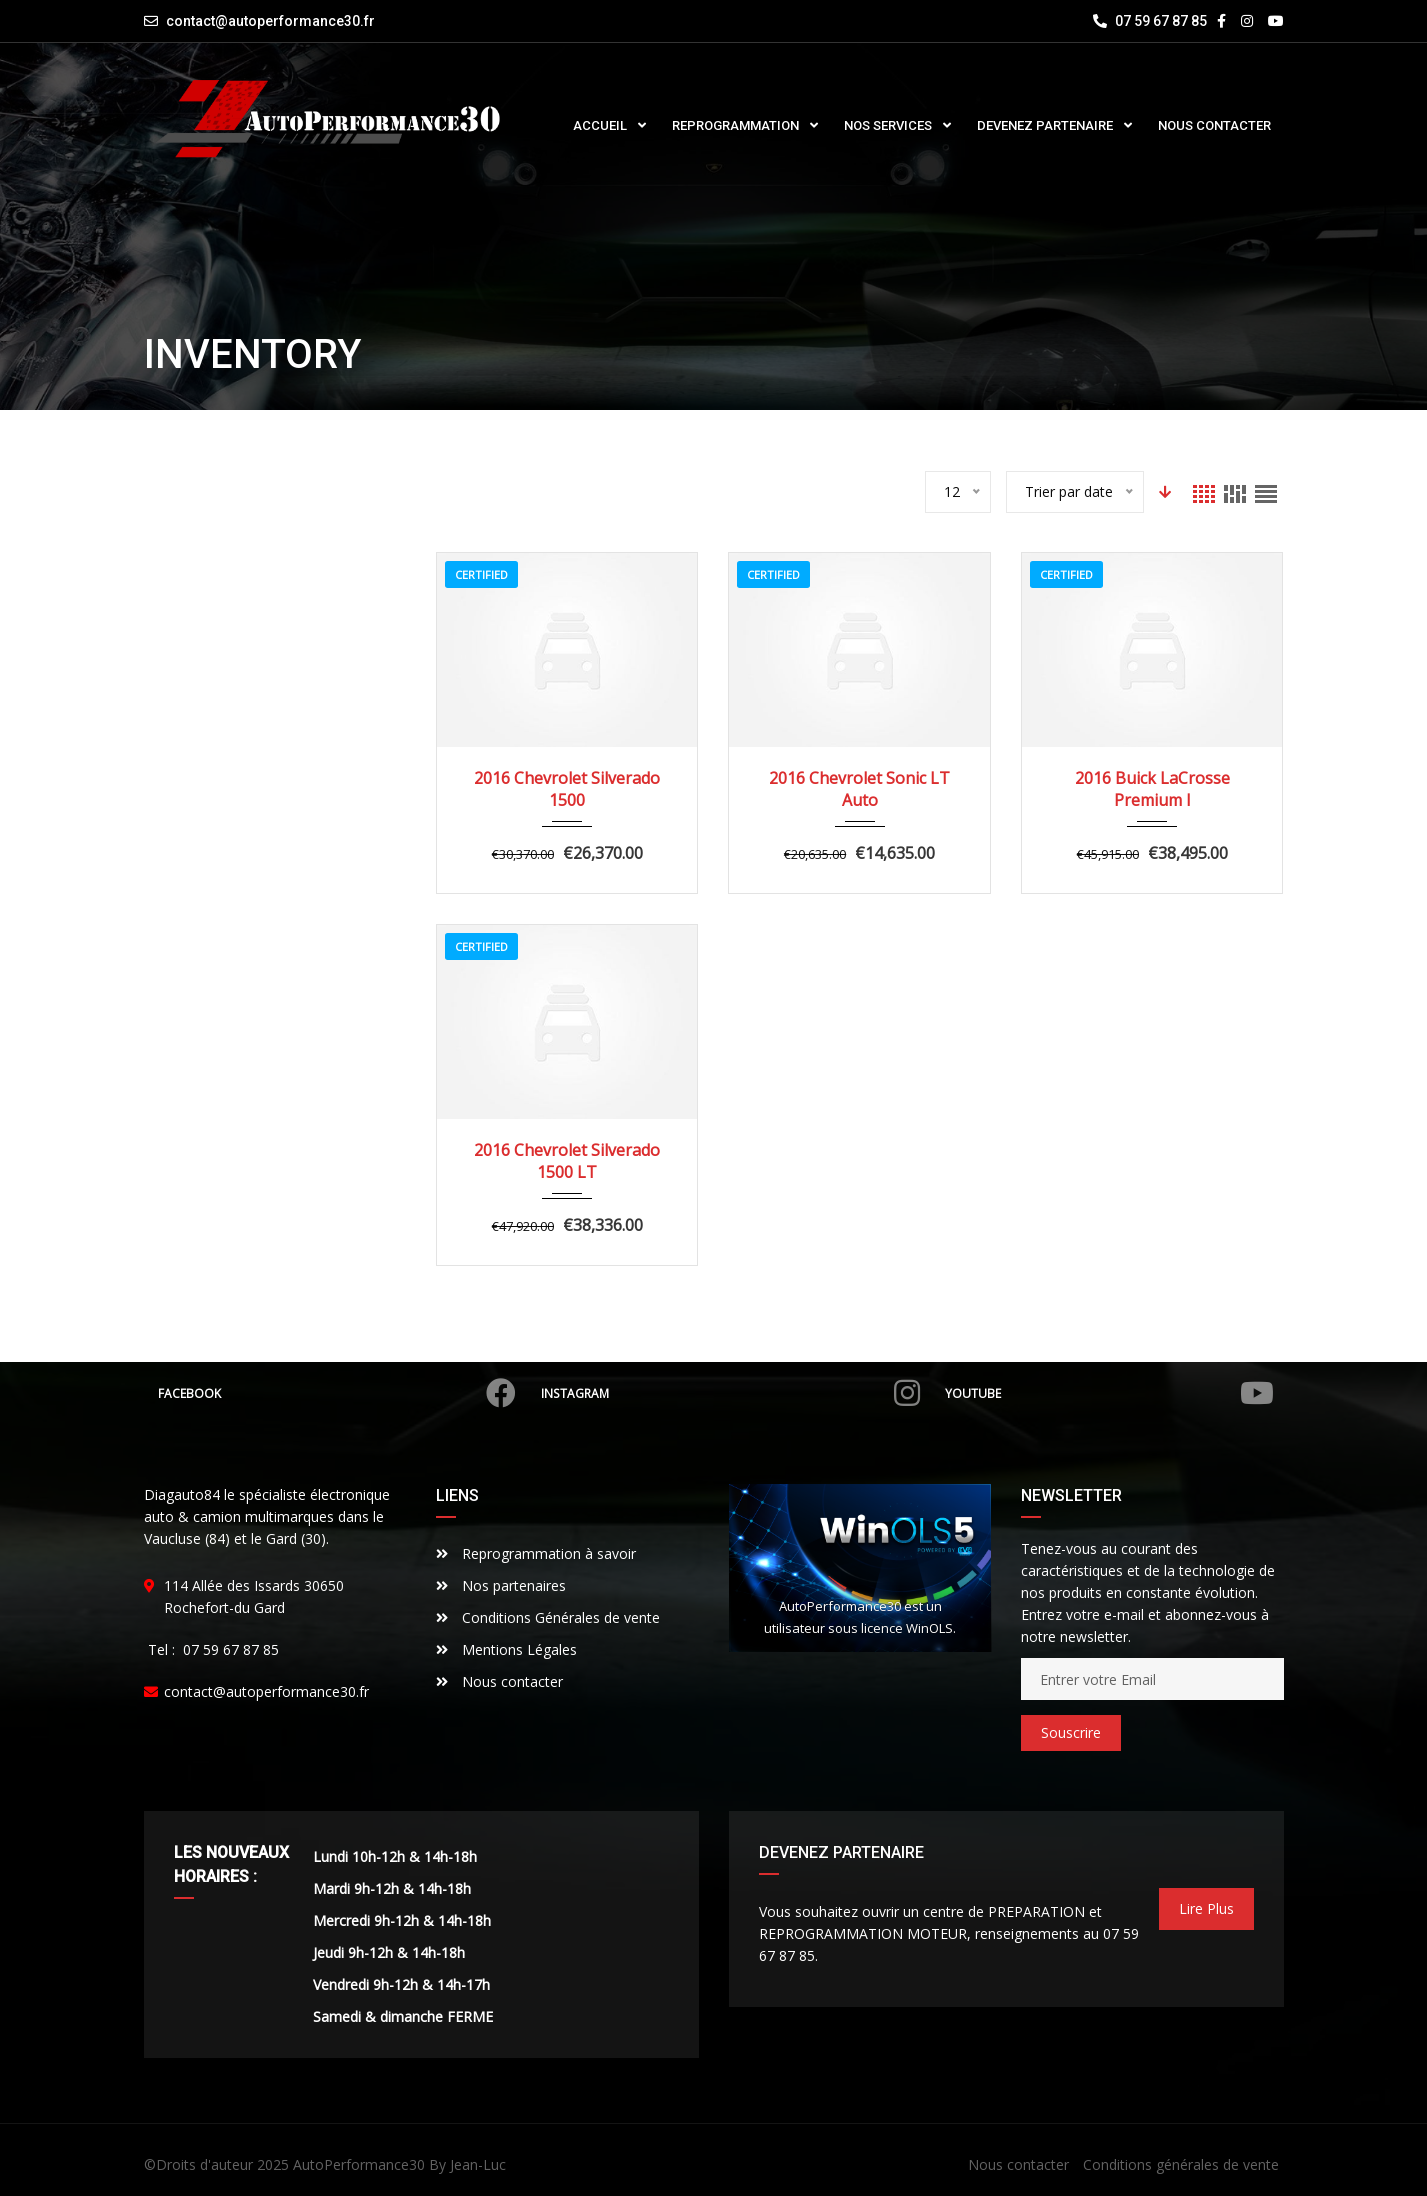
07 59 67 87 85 (1150, 21)
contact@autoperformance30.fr (270, 21)
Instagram (731, 1393)
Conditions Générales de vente (548, 1617)
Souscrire (1071, 1732)
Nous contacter (499, 1681)
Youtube (1108, 1393)
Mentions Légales (506, 1649)
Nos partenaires (501, 1585)
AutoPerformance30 (359, 2164)
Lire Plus (1206, 1908)
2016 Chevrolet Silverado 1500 (567, 789)
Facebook (338, 1393)
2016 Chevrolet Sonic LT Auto (859, 789)
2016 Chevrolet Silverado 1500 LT (567, 1161)
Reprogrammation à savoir (536, 1553)
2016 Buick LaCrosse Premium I (1152, 789)
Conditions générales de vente (1181, 2164)
